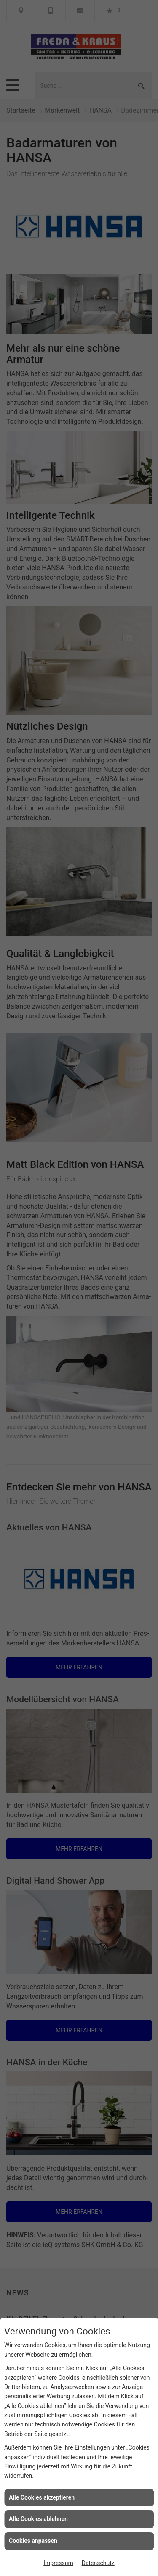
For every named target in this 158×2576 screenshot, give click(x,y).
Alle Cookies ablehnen (38, 2519)
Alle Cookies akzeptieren (42, 2497)
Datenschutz (98, 2563)
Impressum (58, 2563)
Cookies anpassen (33, 2540)
